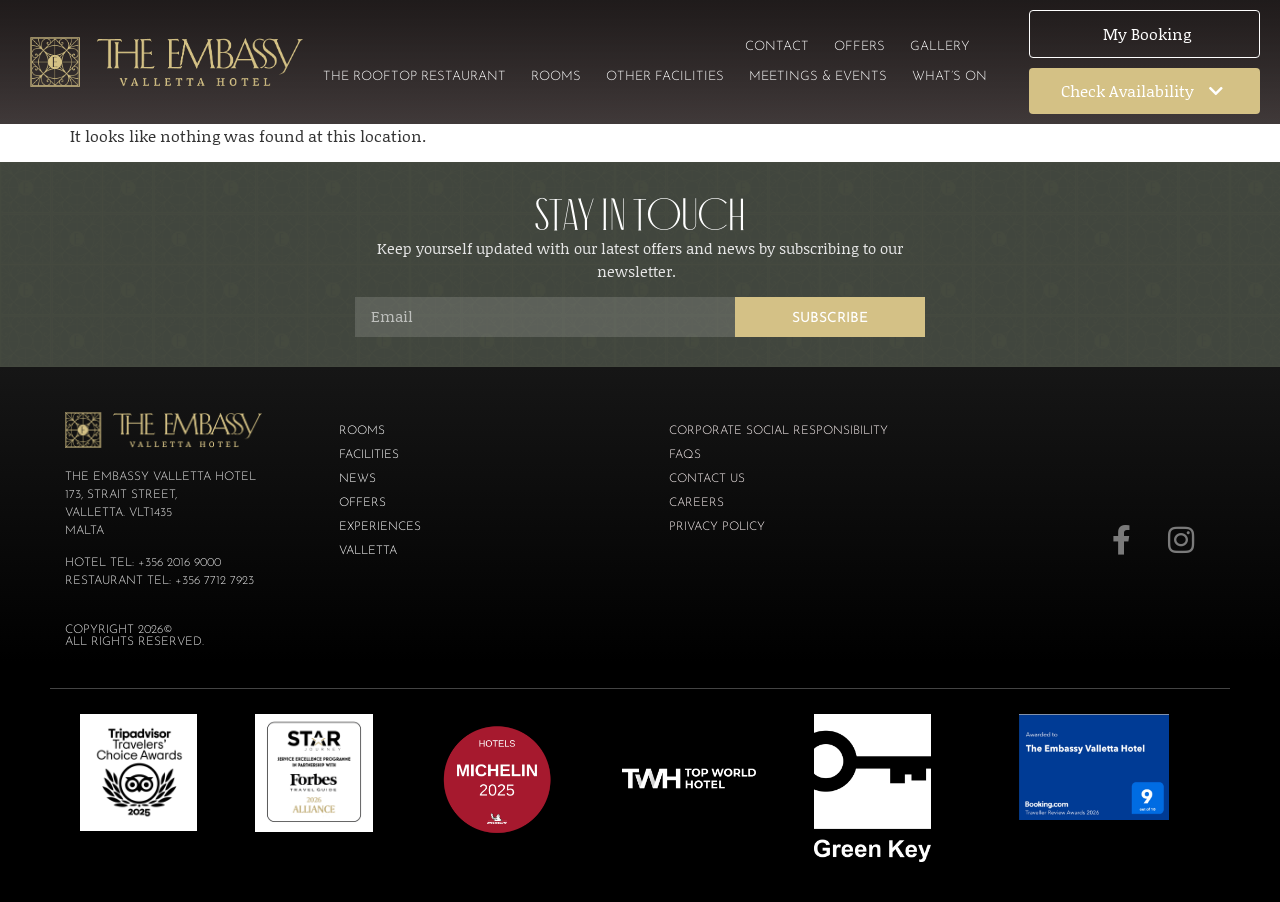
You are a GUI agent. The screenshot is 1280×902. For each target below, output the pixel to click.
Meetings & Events (818, 76)
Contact (777, 46)
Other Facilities (665, 76)
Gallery (940, 46)
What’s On (949, 76)
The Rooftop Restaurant (414, 76)
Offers (859, 46)
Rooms (556, 76)
